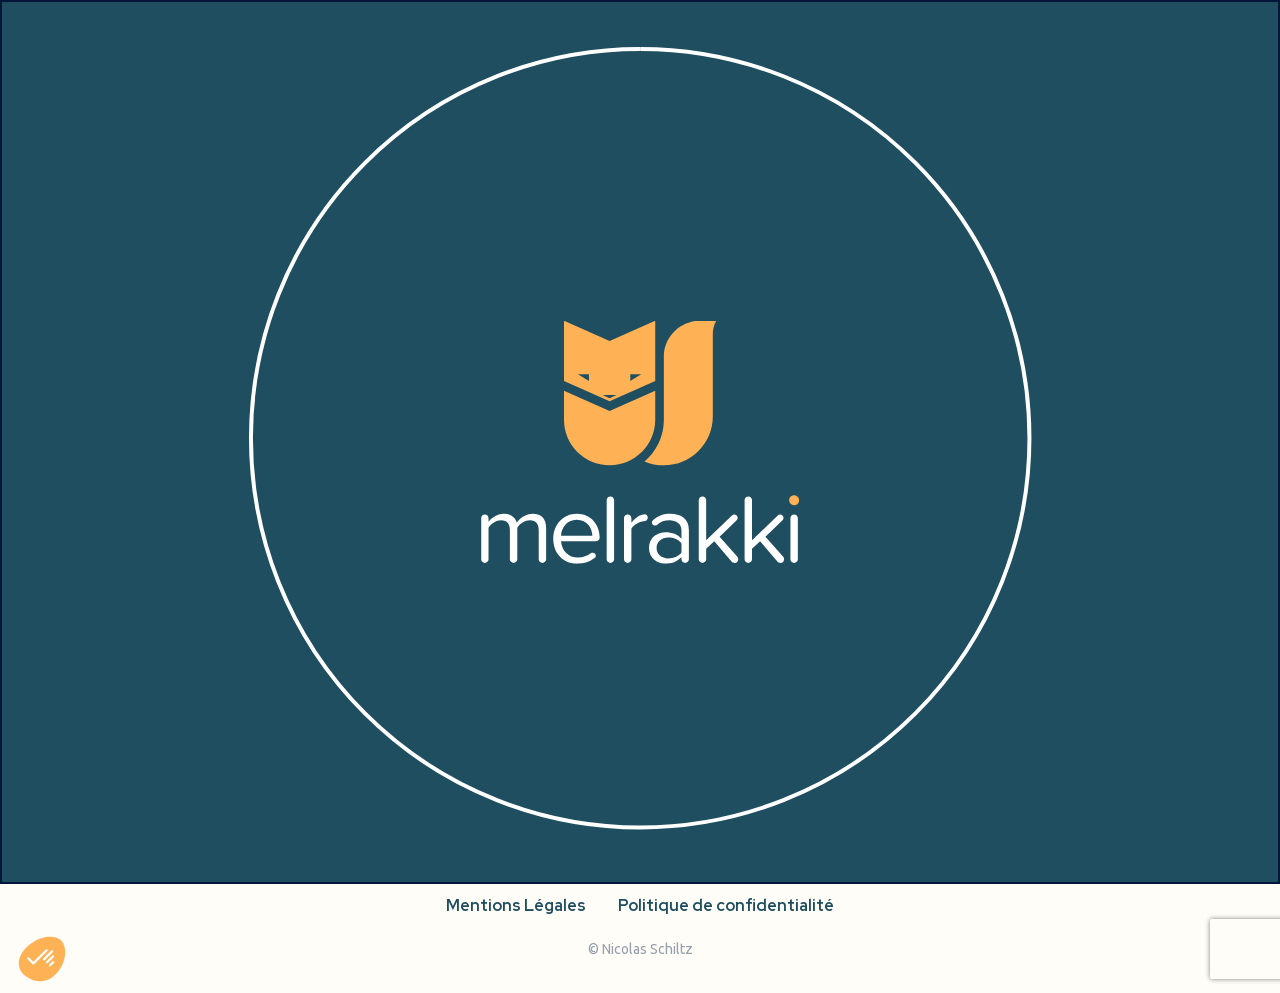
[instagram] (141, 837)
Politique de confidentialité (726, 905)
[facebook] (182, 837)
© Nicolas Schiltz (640, 949)
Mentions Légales (516, 905)
